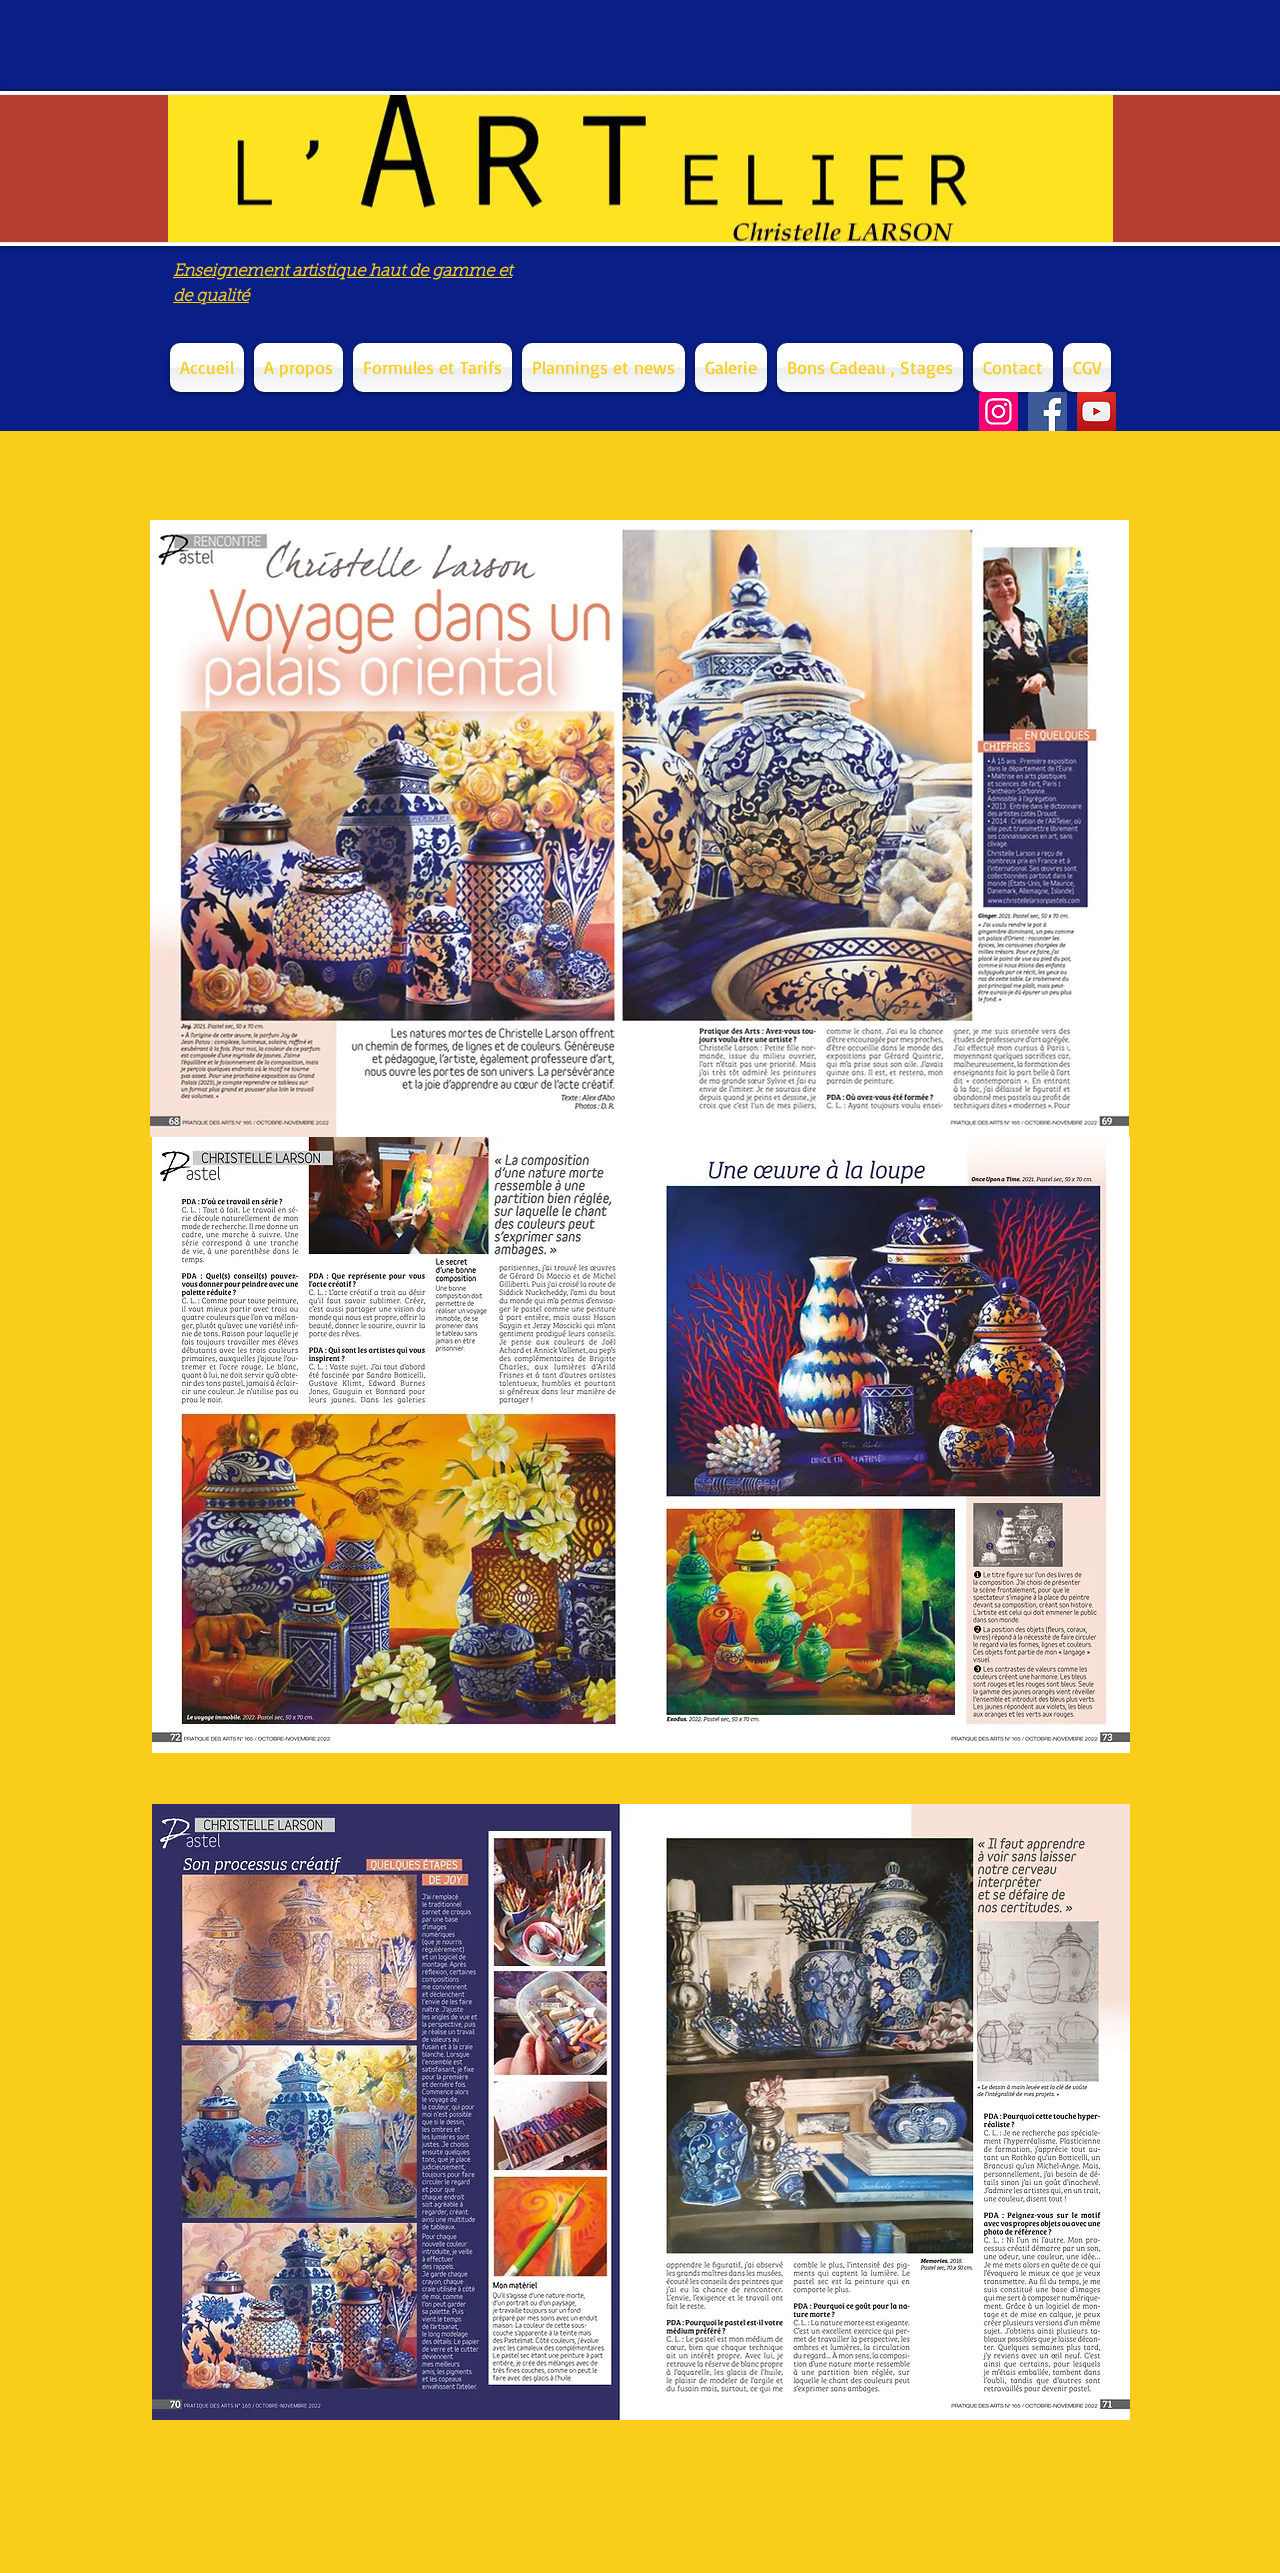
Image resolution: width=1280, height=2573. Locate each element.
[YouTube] (1096, 411)
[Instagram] (998, 411)
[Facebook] (1047, 411)
